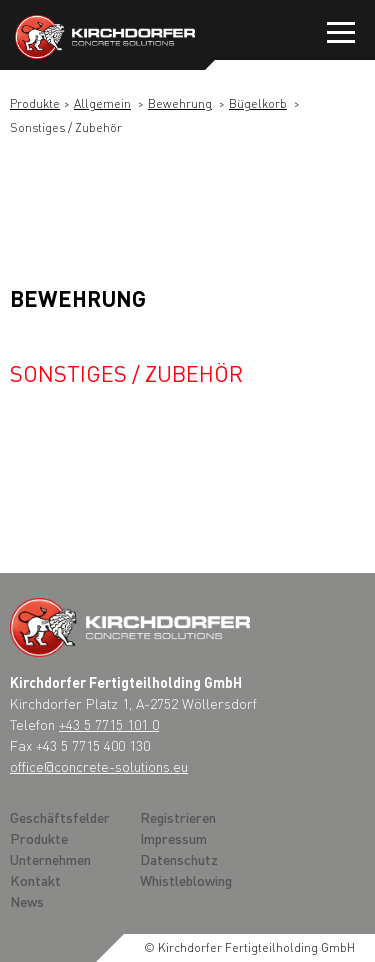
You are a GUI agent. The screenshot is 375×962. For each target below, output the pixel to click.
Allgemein (102, 103)
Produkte (35, 103)
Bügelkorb (258, 103)
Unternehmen (50, 859)
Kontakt (35, 880)
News (27, 901)
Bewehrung (180, 103)
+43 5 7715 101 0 (109, 724)
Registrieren (178, 817)
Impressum (173, 838)
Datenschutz (179, 859)
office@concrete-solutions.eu (99, 766)
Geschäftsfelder (60, 817)
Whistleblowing (186, 880)
